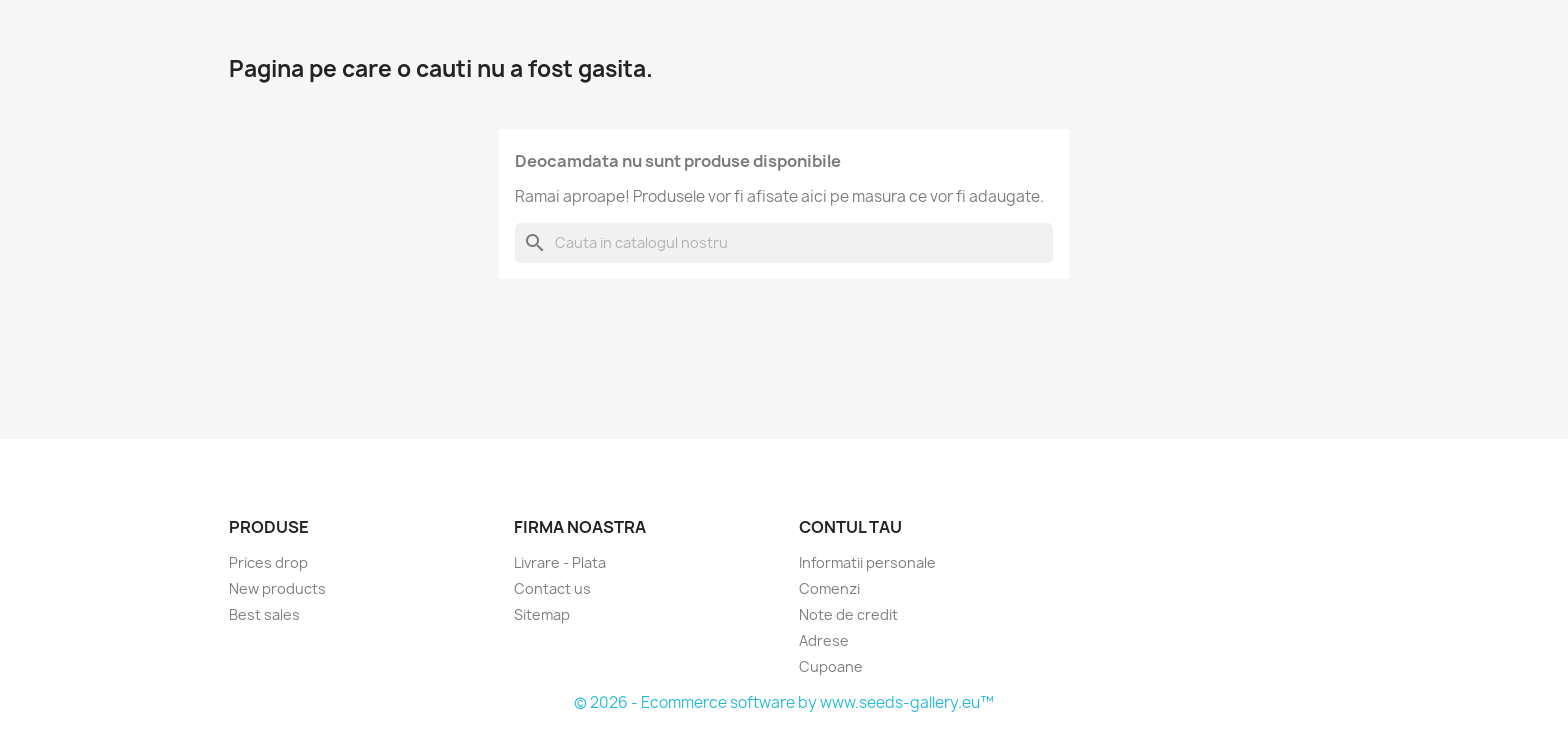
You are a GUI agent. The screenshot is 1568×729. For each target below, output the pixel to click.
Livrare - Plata (560, 562)
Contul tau (850, 527)
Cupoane (831, 666)
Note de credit (848, 614)
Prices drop (268, 562)
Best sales (264, 614)
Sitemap (542, 614)
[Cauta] (784, 243)
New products (277, 588)
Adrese (824, 640)
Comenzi (829, 588)
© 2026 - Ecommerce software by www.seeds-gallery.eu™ (784, 702)
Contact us (552, 588)
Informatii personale (867, 562)
